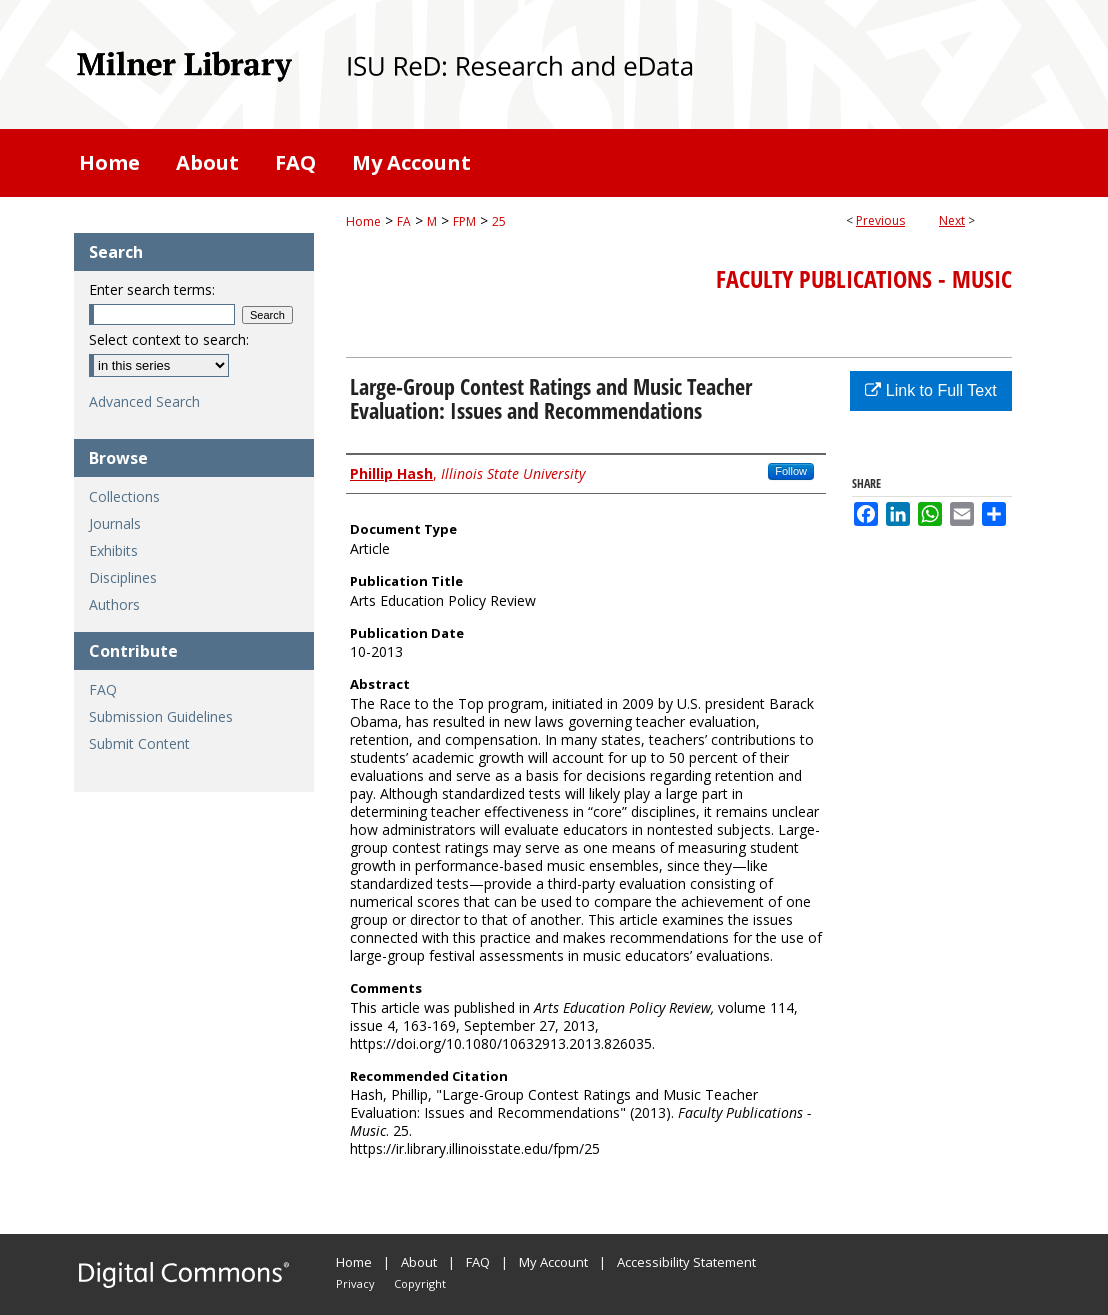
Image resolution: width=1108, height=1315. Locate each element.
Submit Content (139, 743)
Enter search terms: (152, 289)
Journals (115, 523)
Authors (114, 604)
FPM (464, 221)
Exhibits (113, 550)
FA (404, 221)
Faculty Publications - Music (864, 279)
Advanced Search (144, 401)
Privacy (355, 1283)
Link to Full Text (930, 390)
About (419, 1262)
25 (499, 221)
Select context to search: (169, 339)
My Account (553, 1262)
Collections (124, 496)
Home (363, 221)
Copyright (420, 1283)
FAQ (103, 689)
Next (952, 220)
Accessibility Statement (686, 1262)
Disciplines (123, 577)
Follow (791, 471)
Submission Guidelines (161, 716)
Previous (880, 220)
